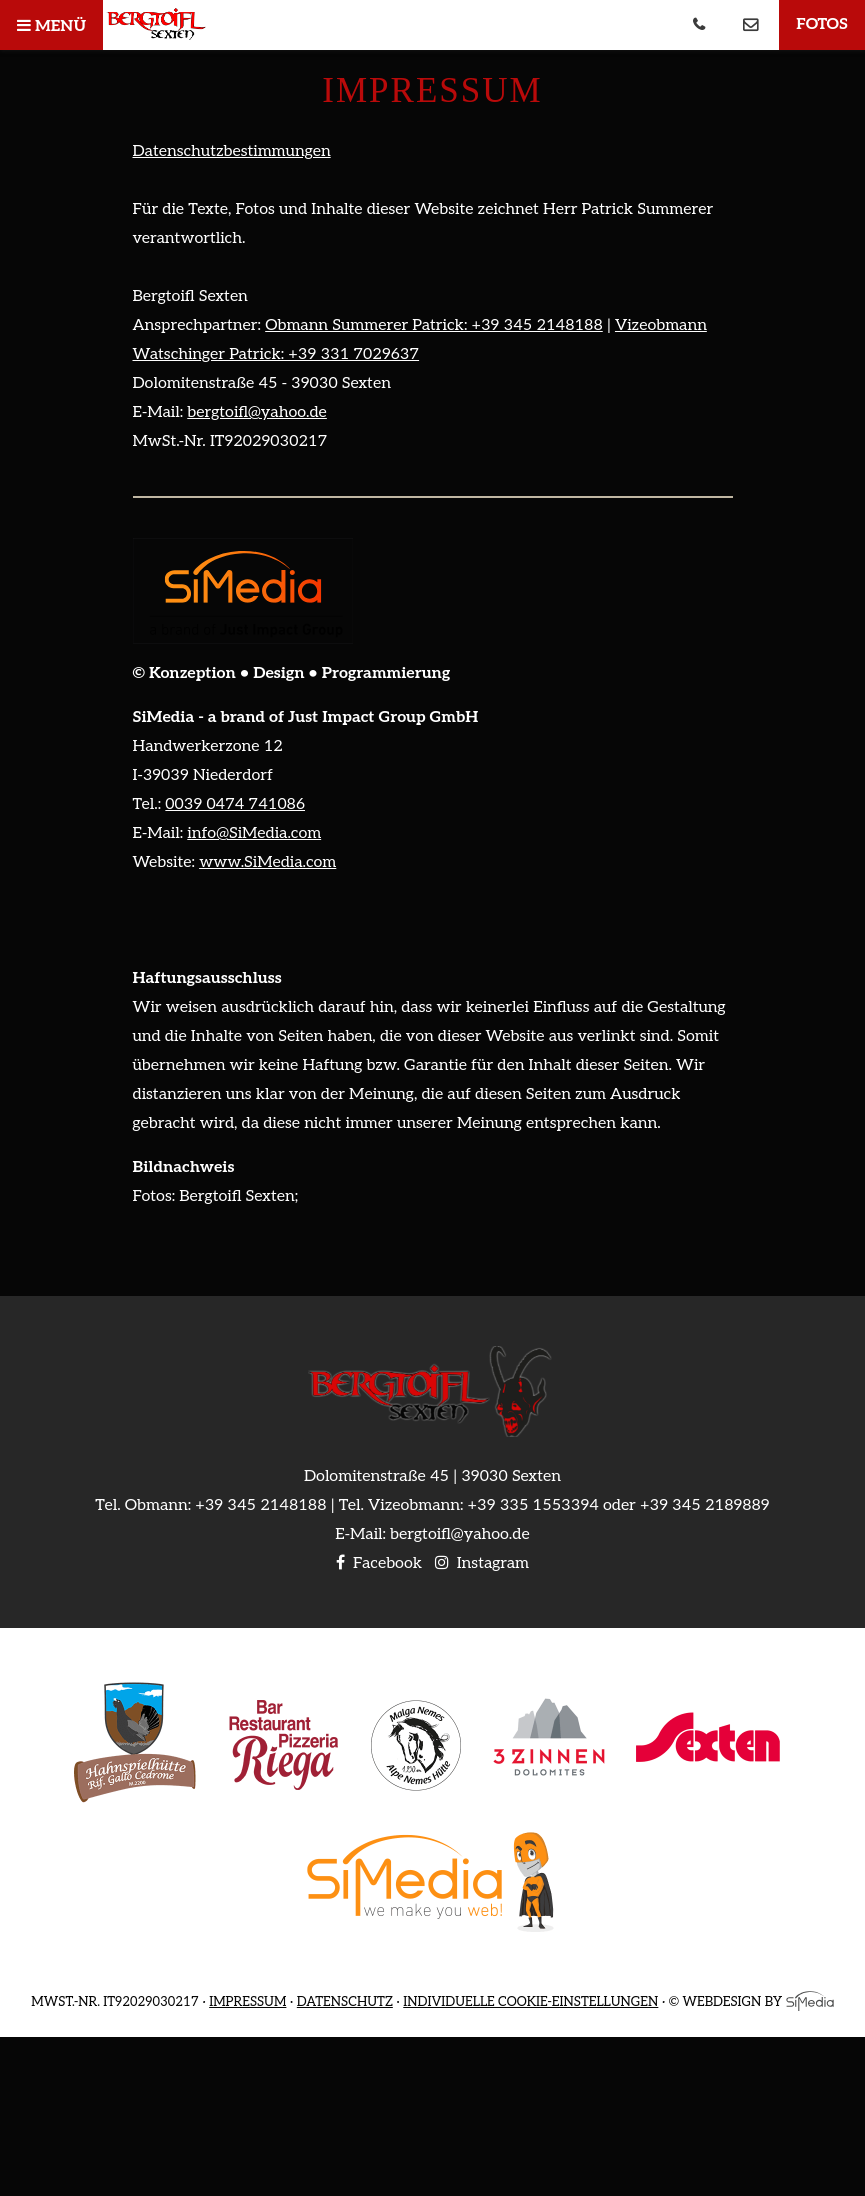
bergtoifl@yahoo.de (257, 412)
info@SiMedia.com (254, 833)
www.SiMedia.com (267, 862)
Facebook (379, 1563)
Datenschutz (345, 2002)
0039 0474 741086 (235, 804)
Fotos (822, 24)
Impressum (247, 2002)
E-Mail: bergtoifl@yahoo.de (432, 1534)
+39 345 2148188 (260, 1505)
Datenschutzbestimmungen (232, 151)
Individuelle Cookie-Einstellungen (530, 2002)
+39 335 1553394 (533, 1505)
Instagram (482, 1563)
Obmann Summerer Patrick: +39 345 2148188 (434, 325)
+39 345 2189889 (705, 1505)
